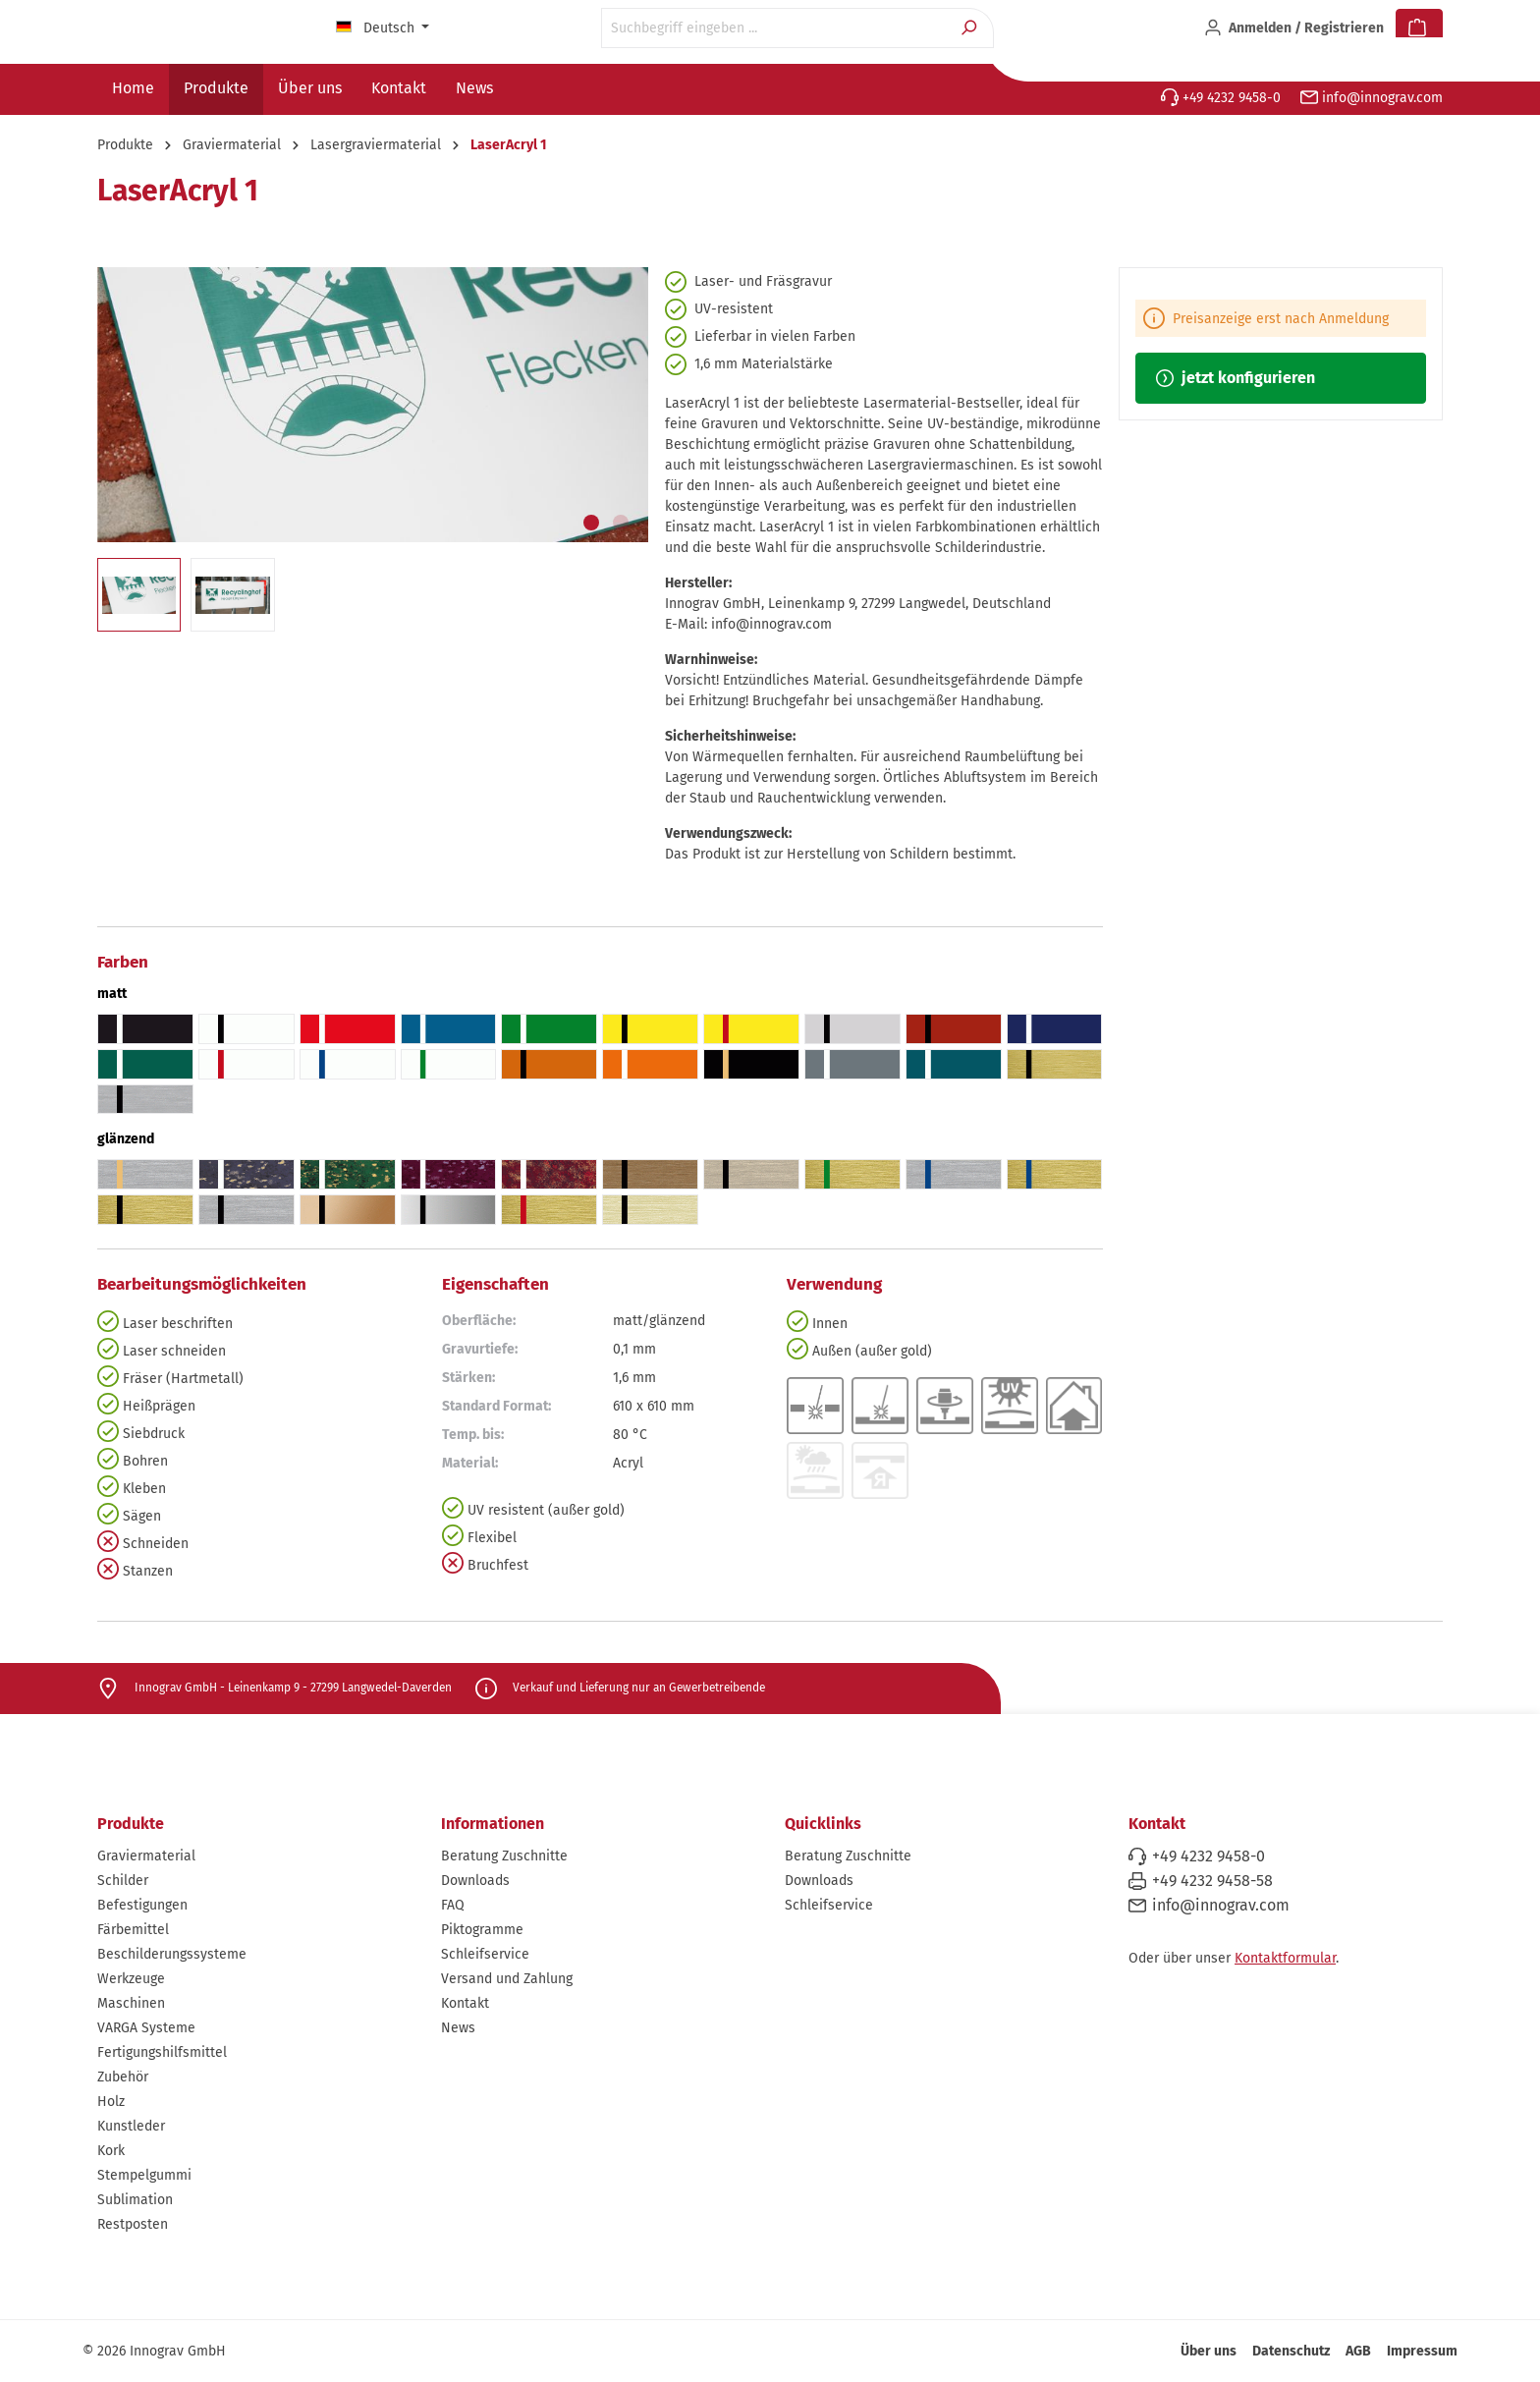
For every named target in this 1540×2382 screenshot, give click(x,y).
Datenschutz (1291, 2351)
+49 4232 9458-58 (1212, 1880)
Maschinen (131, 2003)
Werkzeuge (131, 1978)
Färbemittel (133, 1929)
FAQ (453, 1905)
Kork (111, 2150)
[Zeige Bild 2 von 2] (621, 522)
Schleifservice (485, 1954)
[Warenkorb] (1419, 28)
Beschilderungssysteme (172, 1954)
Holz (111, 2101)
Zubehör (122, 2077)
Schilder (122, 1880)
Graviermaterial (146, 1856)
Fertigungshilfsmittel (162, 2052)
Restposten (132, 2224)
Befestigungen (142, 1905)
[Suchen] (971, 28)
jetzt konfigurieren (1235, 377)
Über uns (1209, 2351)
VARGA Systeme (146, 2028)
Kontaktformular (1285, 1958)
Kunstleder (131, 2126)
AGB (1358, 2351)
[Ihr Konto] (1294, 28)
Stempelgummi (144, 2175)
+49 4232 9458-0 (1221, 97)
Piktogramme (482, 1929)
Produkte (130, 1823)
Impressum (1422, 2351)
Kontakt (465, 2003)
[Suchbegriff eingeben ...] (775, 28)
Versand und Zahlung (507, 1978)
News (458, 2028)
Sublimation (135, 2199)
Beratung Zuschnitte (504, 1856)
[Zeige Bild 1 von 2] (591, 522)
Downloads (475, 1880)
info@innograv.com (1371, 97)
